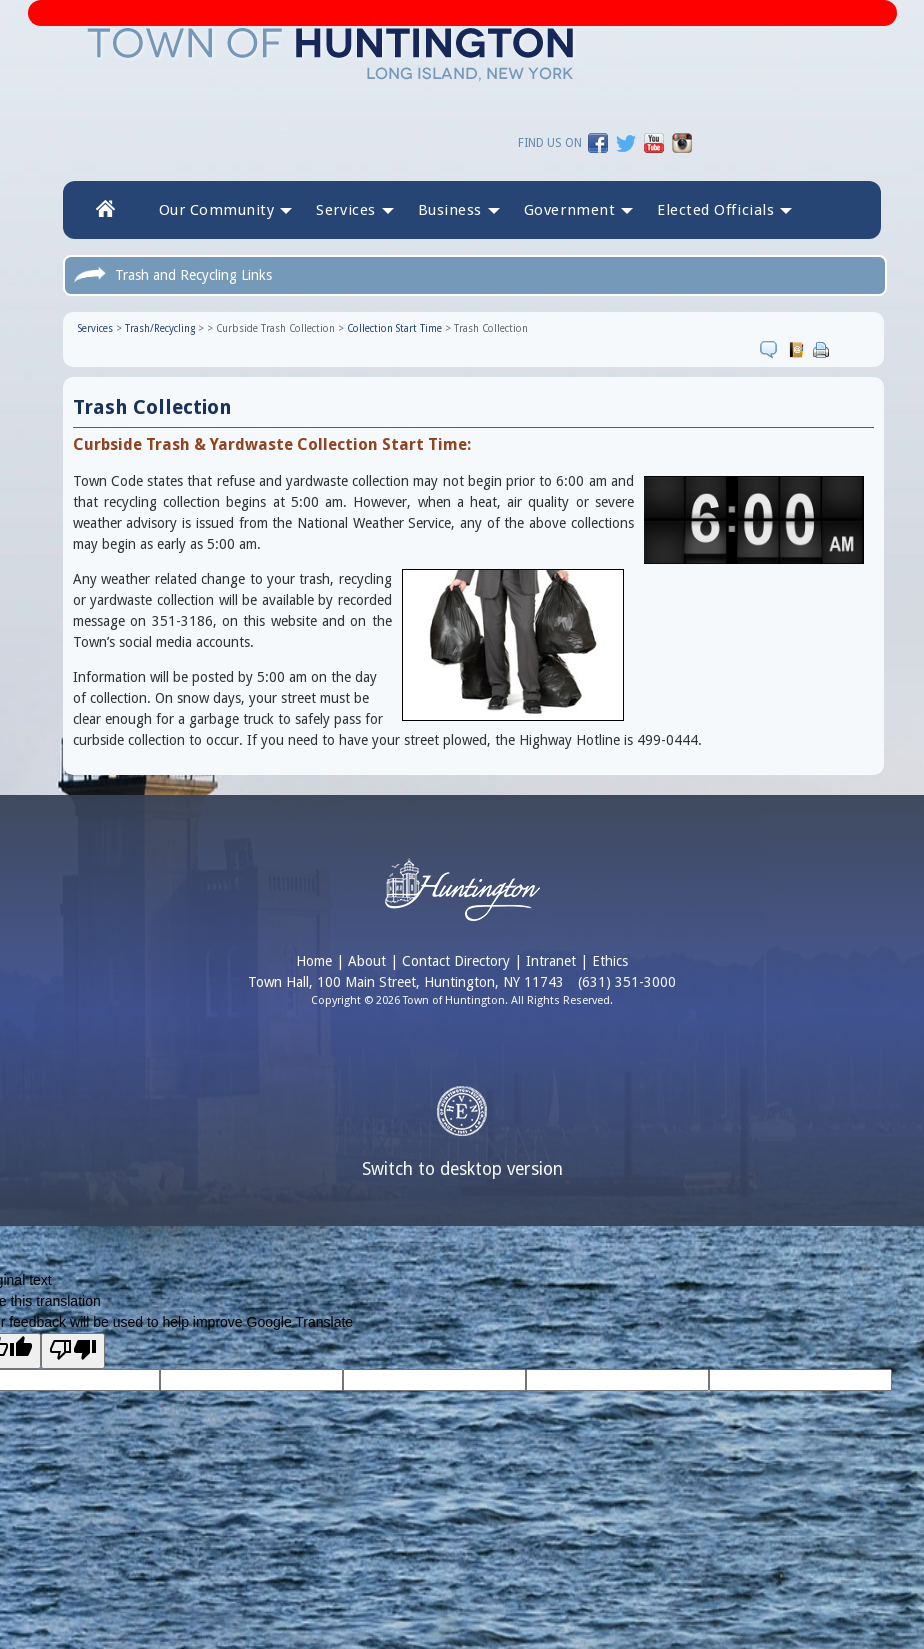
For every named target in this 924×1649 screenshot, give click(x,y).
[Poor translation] (73, 1351)
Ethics (610, 961)
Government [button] (578, 210)
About (367, 961)
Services (94, 328)
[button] (724, 210)
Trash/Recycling (159, 328)
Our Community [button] (225, 210)
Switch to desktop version (462, 1169)
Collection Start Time (393, 328)
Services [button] (354, 210)
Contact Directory (456, 961)
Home (314, 961)
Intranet (551, 961)
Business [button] (458, 210)
